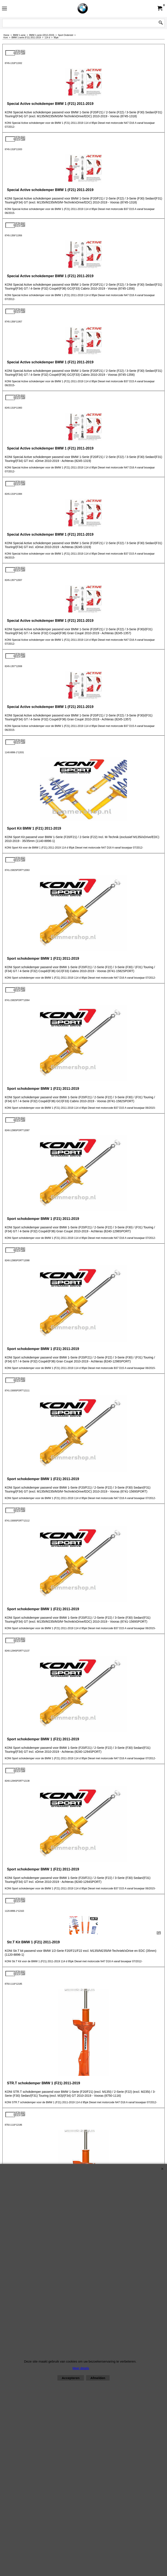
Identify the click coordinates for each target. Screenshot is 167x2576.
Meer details (80, 2368)
